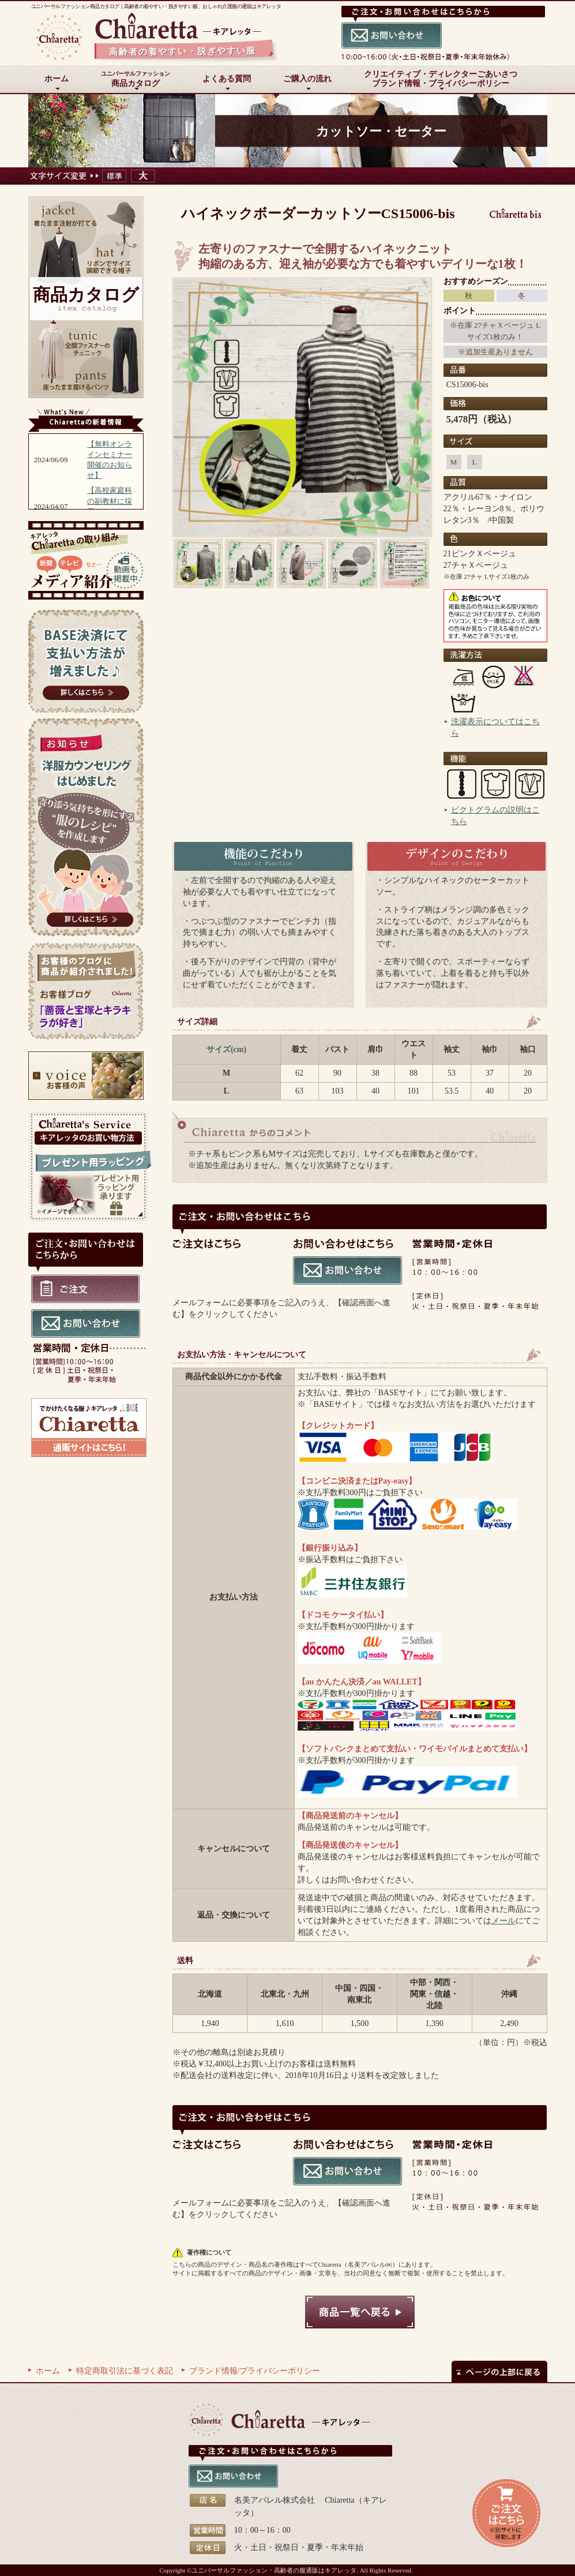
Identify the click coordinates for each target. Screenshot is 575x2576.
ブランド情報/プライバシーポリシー (255, 2371)
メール (503, 1920)
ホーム (48, 2371)
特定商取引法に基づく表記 (124, 2371)
